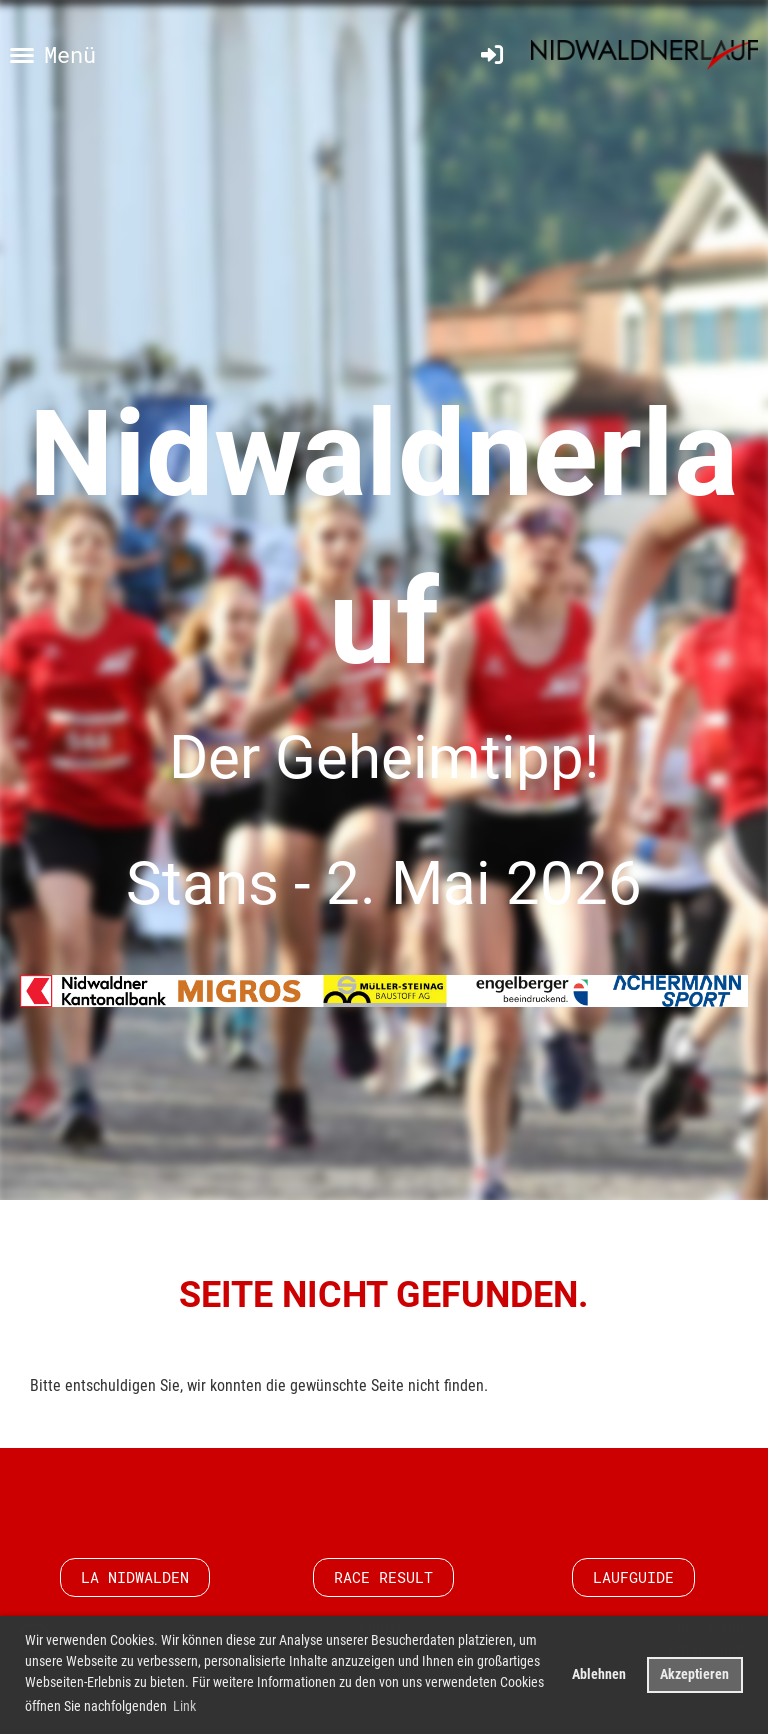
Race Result (383, 1577)
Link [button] (184, 1706)
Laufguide (633, 1577)
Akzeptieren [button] (694, 1674)
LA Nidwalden (135, 1577)
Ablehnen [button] (599, 1674)
